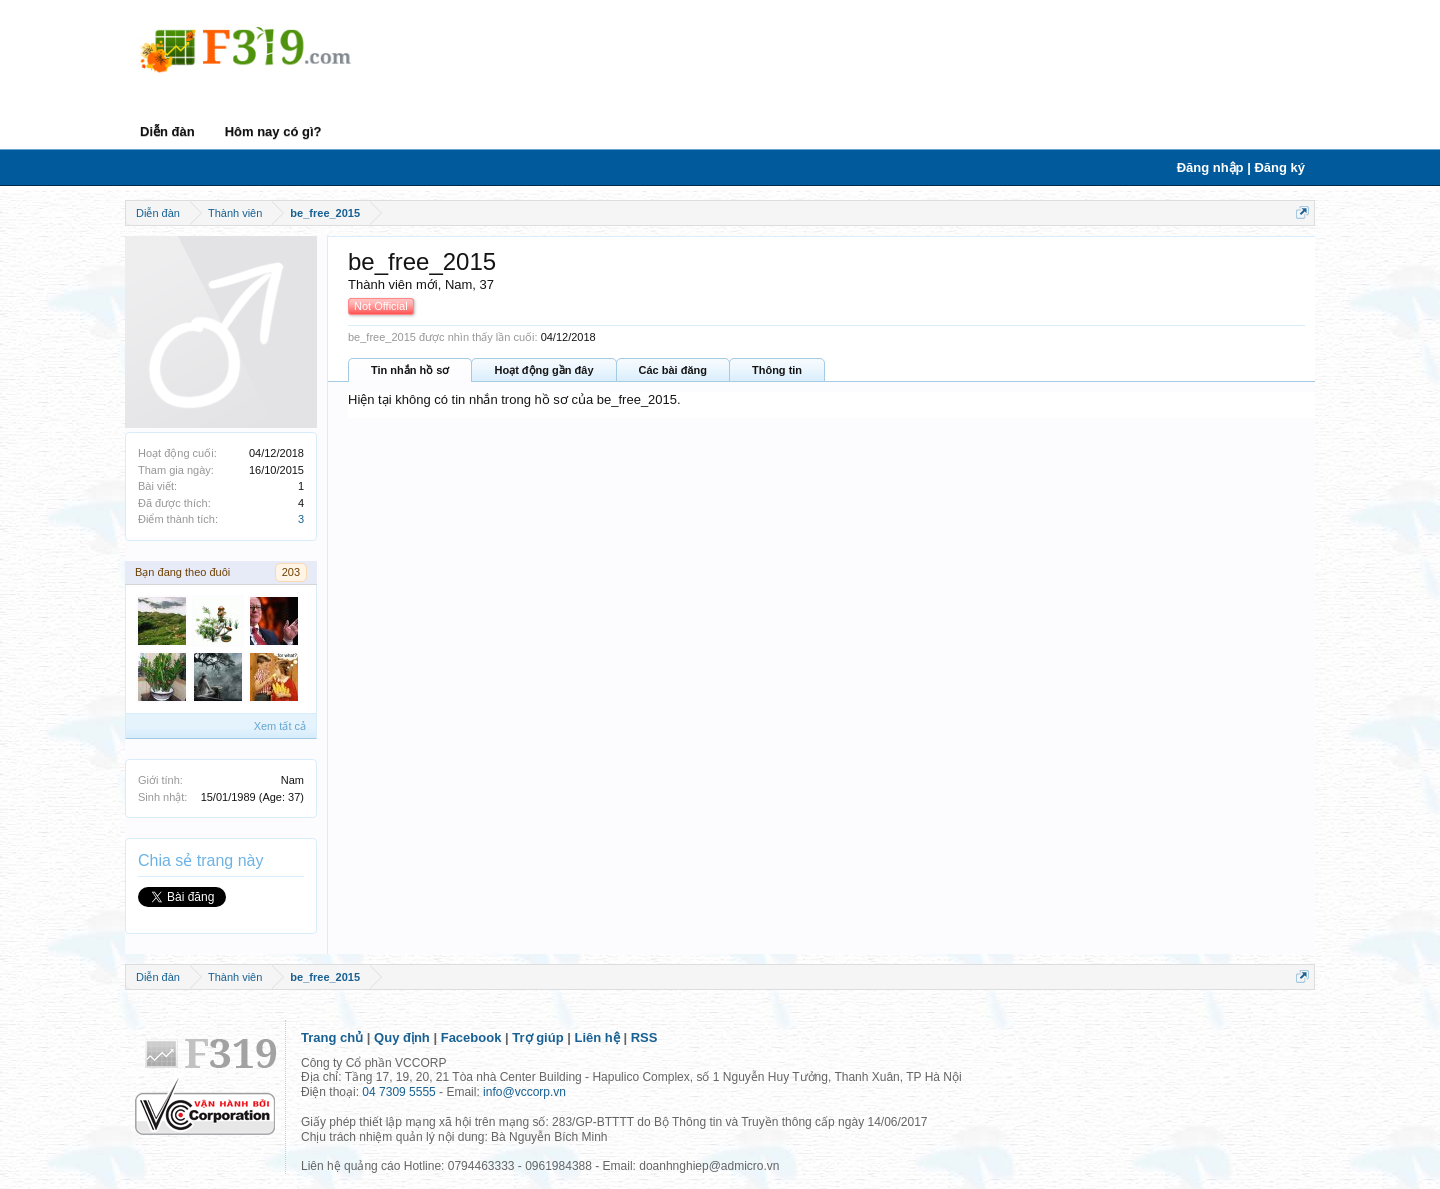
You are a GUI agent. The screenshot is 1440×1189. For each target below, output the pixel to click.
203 (291, 572)
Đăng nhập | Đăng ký (1241, 167)
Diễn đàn (167, 131)
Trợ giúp (537, 1037)
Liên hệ (597, 1037)
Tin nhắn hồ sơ (410, 370)
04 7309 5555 (398, 1092)
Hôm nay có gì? (273, 131)
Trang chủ (332, 1037)
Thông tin (777, 370)
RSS (644, 1037)
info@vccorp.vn (524, 1092)
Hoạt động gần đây (543, 370)
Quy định (402, 1037)
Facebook (471, 1037)
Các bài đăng (673, 370)
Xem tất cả (280, 726)
